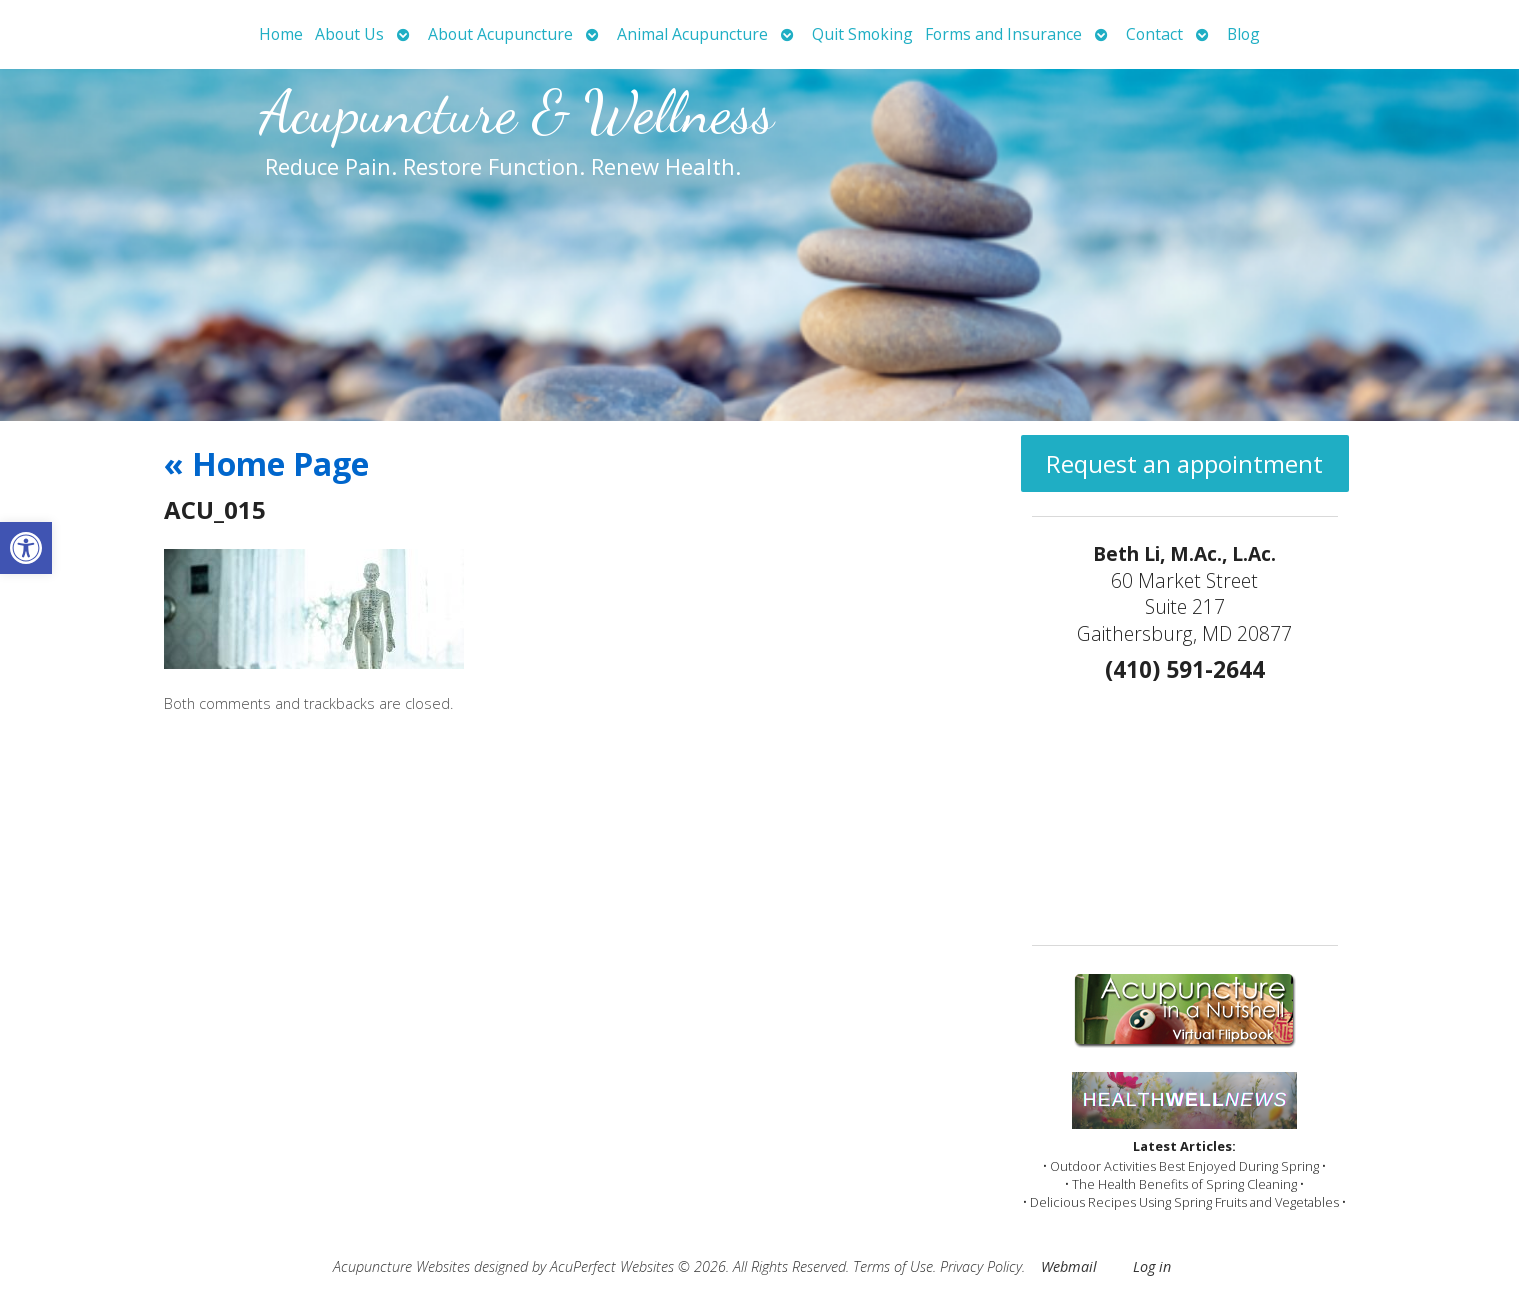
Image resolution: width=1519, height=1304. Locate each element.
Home (281, 34)
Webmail (1069, 1266)
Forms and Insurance (1003, 34)
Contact (1154, 34)
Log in (1152, 1266)
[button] (26, 548)
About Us (349, 34)
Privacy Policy (981, 1266)
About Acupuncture (500, 34)
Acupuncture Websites (401, 1266)
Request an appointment (1184, 463)
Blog (1243, 34)
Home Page (266, 463)
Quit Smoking (862, 34)
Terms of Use (893, 1266)
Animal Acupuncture (692, 34)
